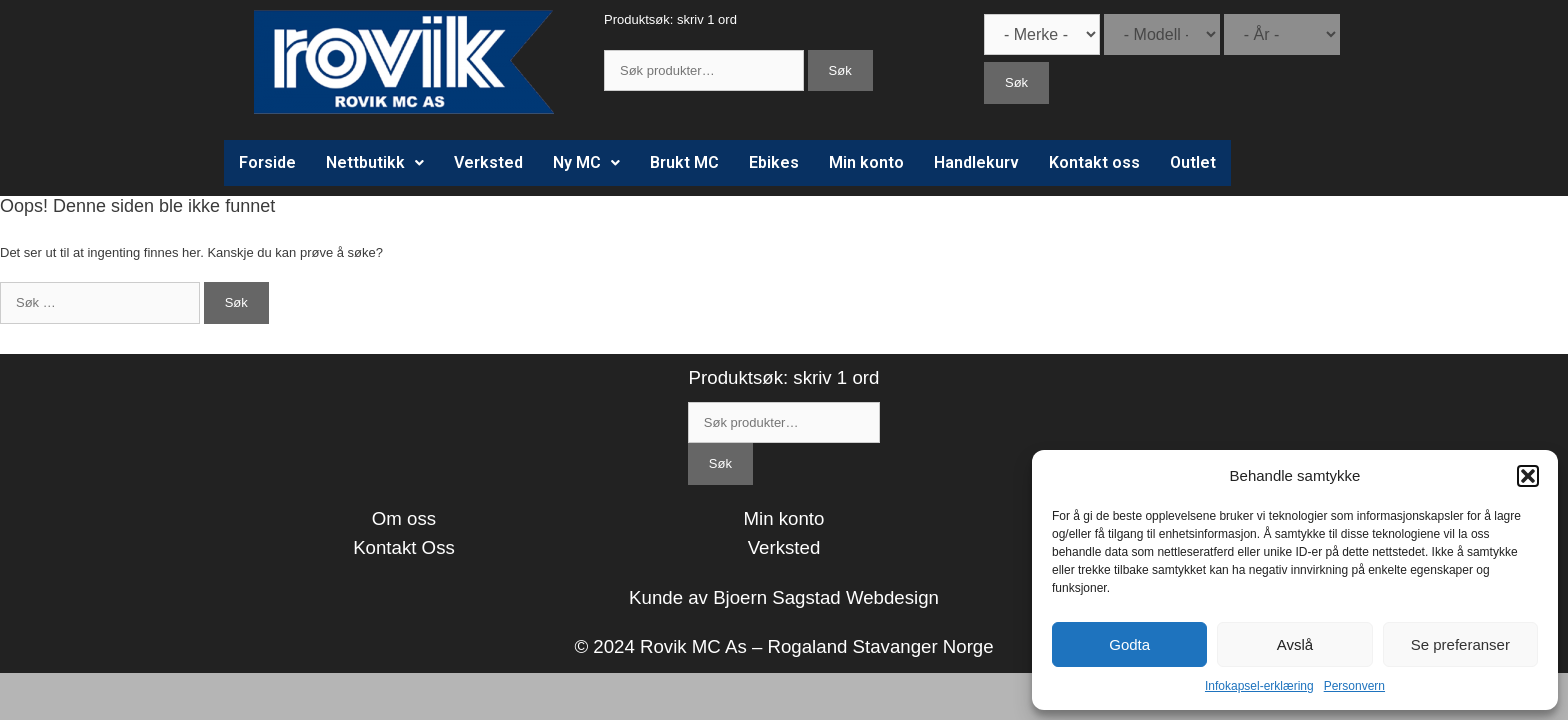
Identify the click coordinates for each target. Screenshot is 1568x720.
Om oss (404, 518)
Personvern (1354, 686)
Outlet (1193, 162)
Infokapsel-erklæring (1259, 686)
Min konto (866, 162)
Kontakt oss (1094, 162)
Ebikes (774, 162)
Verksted (488, 162)
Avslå (1295, 644)
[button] (1528, 476)
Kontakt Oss (404, 547)
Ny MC (586, 162)
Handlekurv (976, 162)
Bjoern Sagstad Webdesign (826, 597)
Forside (267, 162)
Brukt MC (684, 162)
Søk (840, 70)
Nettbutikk (375, 162)
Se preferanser (1460, 644)
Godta (1129, 644)
